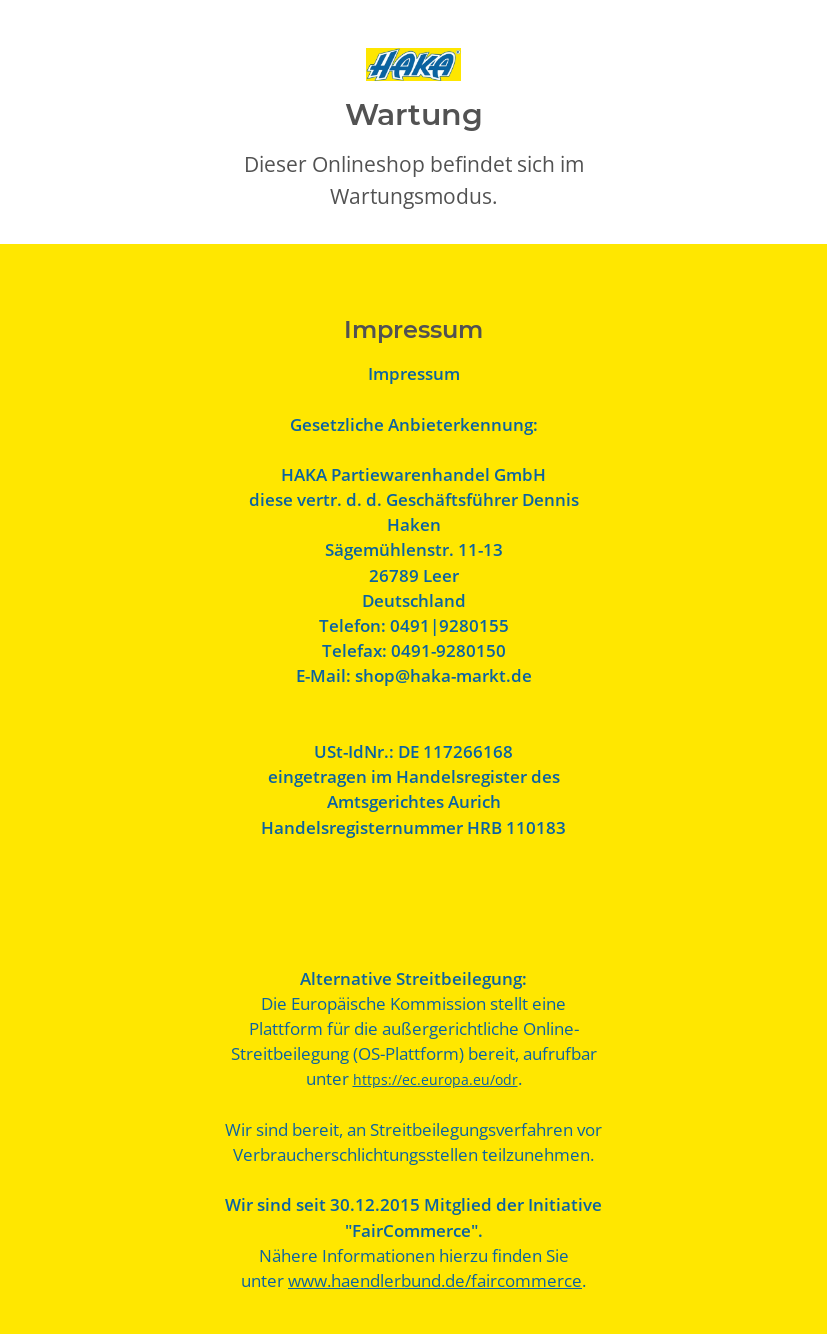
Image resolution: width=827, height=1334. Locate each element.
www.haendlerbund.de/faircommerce (435, 1280)
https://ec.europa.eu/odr (435, 1079)
